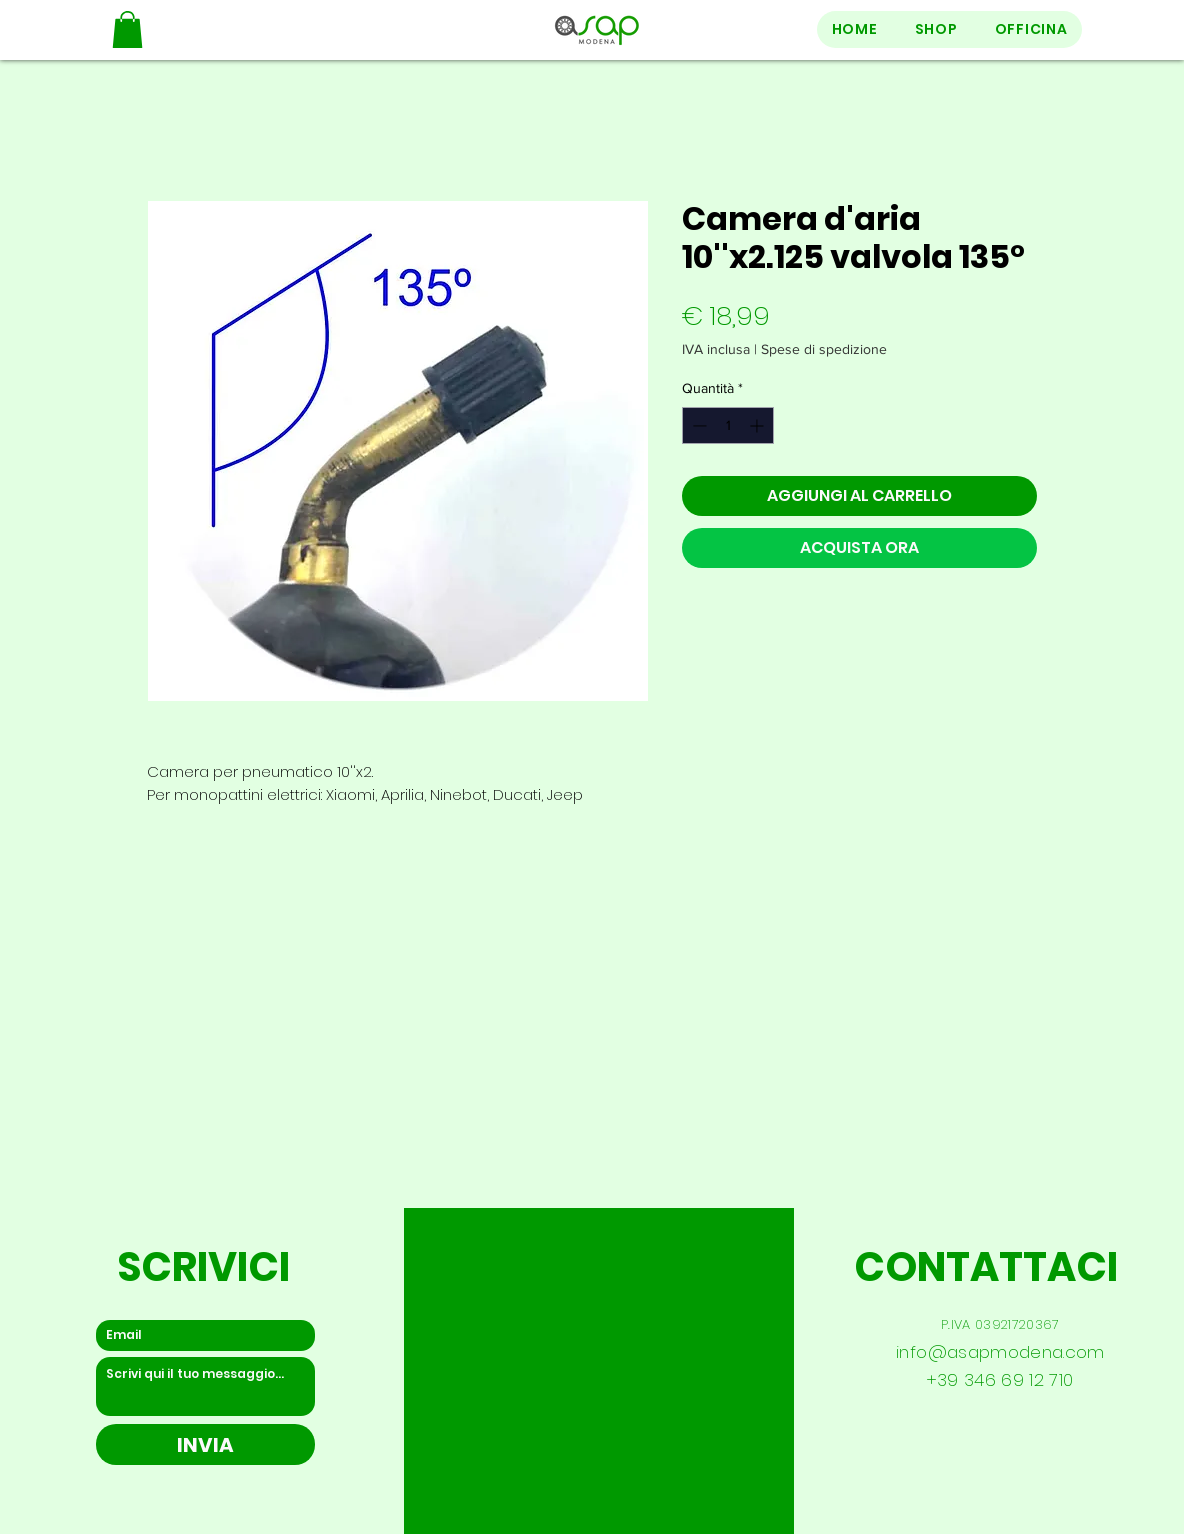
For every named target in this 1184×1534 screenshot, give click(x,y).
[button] (127, 29)
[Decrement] (697, 425)
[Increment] (758, 425)
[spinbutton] (728, 425)
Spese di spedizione (824, 349)
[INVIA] (205, 1444)
